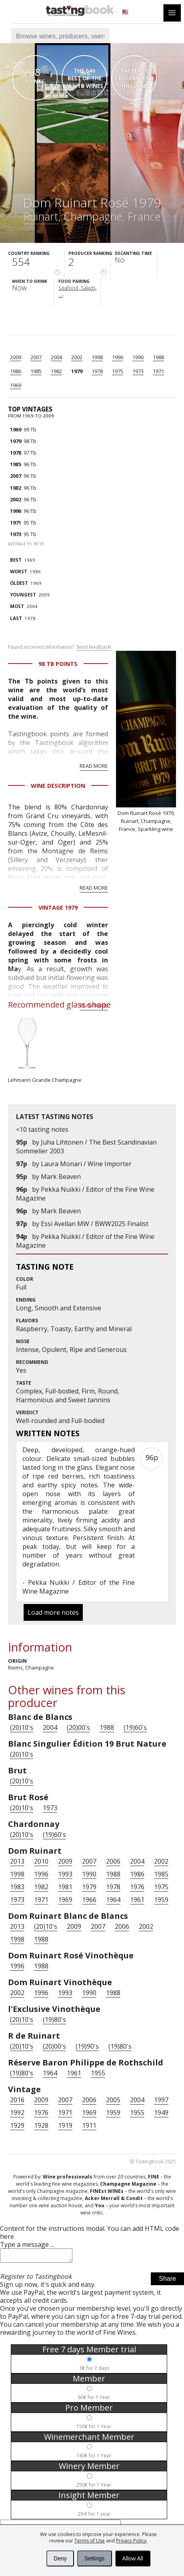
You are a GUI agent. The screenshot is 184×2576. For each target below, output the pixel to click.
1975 (117, 371)
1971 (158, 371)
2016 (17, 2099)
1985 (36, 371)
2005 (113, 2099)
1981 (65, 1886)
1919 (65, 2125)
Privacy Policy (131, 2540)
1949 (161, 2112)
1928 (41, 2125)
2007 (36, 357)
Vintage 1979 (58, 907)
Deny (60, 2558)
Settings (94, 2558)
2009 (15, 357)
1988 (158, 357)
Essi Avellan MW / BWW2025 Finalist (94, 1223)
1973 (138, 371)
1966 (89, 1899)
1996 (117, 357)
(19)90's (87, 2046)
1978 (97, 371)
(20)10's (21, 1727)
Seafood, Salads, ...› (77, 291)
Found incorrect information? (59, 647)
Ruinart (41, 216)
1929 (17, 2125)
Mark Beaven (61, 1176)
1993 (65, 1874)
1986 (15, 371)
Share (167, 2281)
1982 (56, 371)
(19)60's (135, 1727)
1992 (17, 2112)
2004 (56, 357)
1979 (76, 371)
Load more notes (53, 1612)
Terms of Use (89, 2540)
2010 (41, 1861)
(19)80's (54, 2019)
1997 (161, 2099)
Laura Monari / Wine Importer (86, 1163)
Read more (94, 765)
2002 (76, 357)
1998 (97, 357)
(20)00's (78, 1727)
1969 (15, 385)
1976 (137, 1886)
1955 (98, 2073)
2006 (113, 1861)
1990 (138, 357)
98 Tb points (58, 664)
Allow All (132, 2558)
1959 (161, 1899)
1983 (17, 1886)
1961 (137, 1899)
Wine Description (58, 785)
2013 (17, 1861)
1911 (89, 2125)
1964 (113, 1899)
